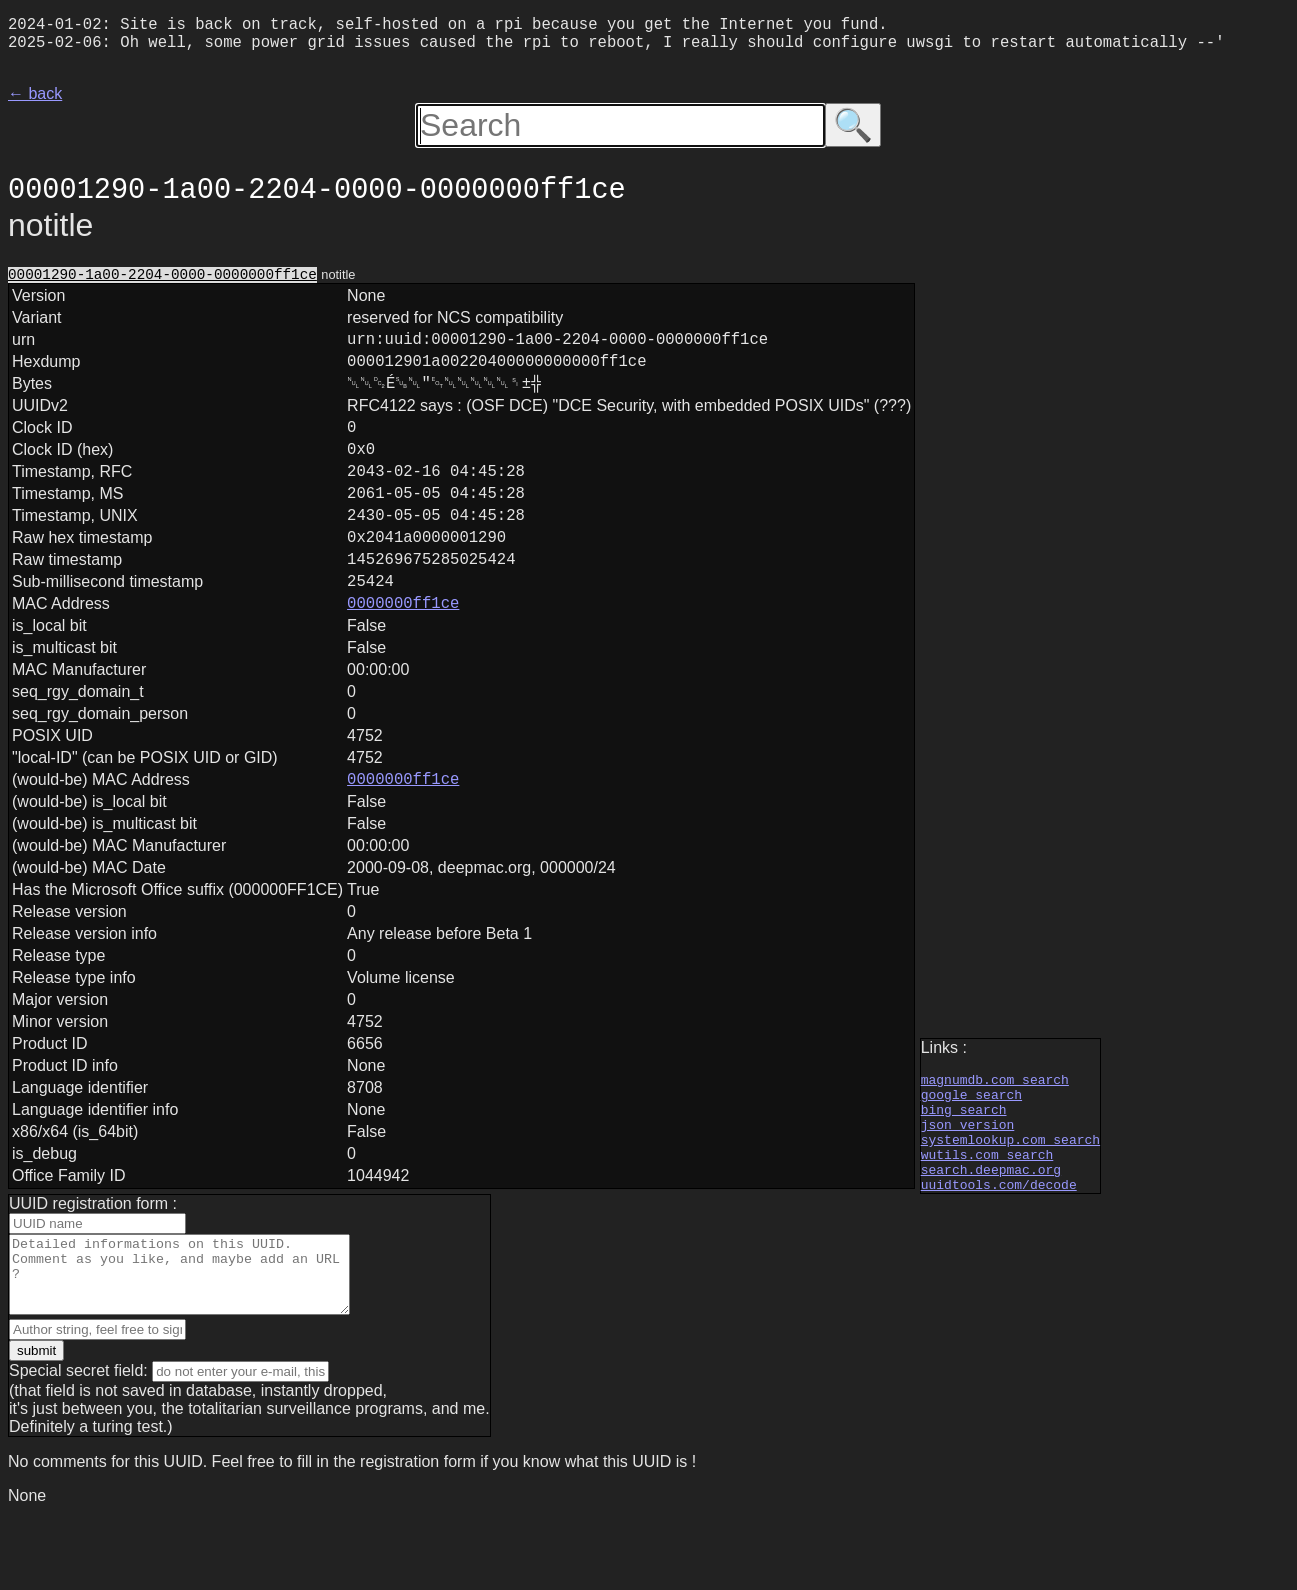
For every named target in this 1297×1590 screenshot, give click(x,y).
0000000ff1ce (403, 660)
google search (971, 1138)
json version (968, 1174)
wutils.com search (987, 1210)
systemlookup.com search (1010, 1192)
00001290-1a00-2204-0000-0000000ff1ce (162, 283)
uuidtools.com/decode (999, 1246)
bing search (964, 1156)
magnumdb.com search (995, 1120)
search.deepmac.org (991, 1228)
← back (35, 101)
